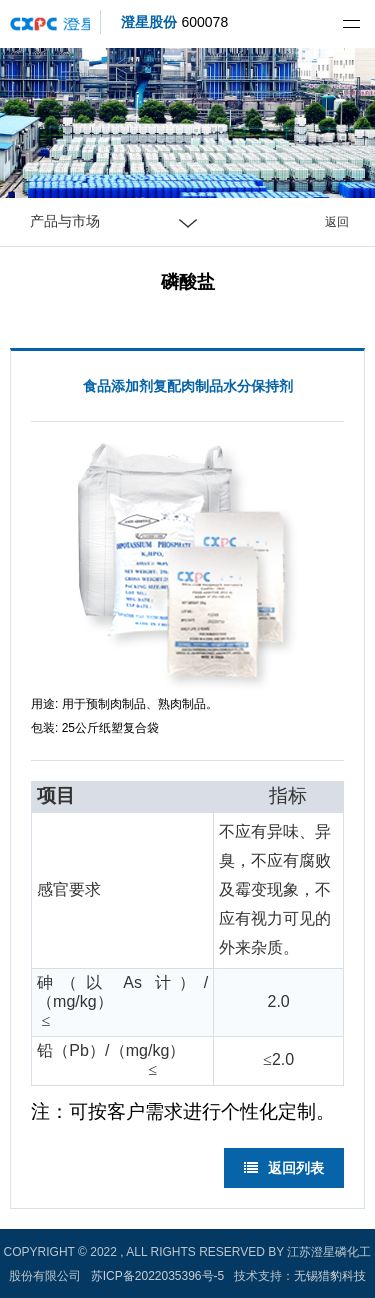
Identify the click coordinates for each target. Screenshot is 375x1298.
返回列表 (284, 1168)
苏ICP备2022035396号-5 (157, 1276)
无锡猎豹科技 (330, 1276)
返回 (337, 222)
